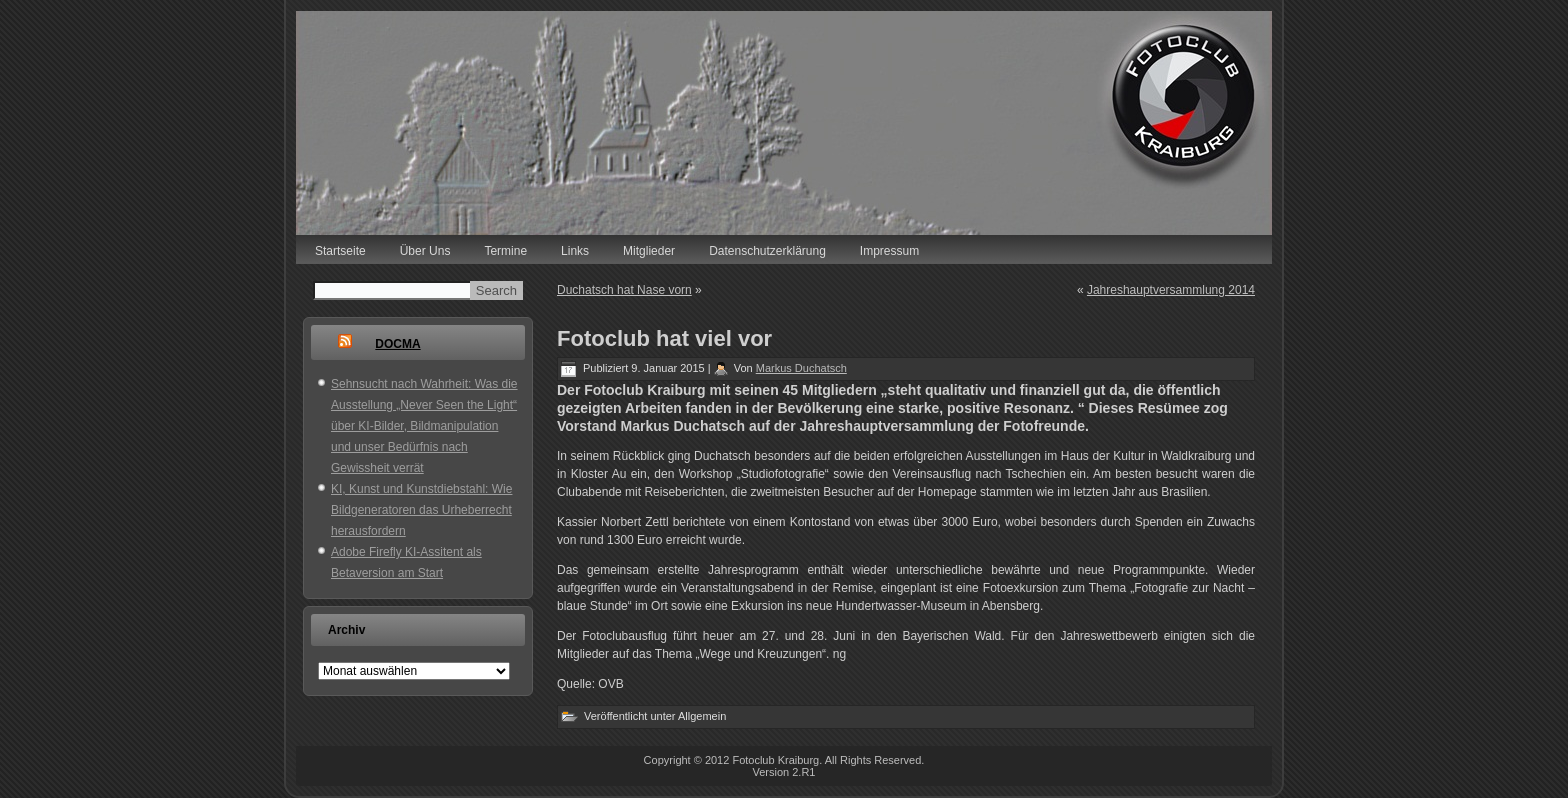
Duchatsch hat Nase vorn (624, 290)
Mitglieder (649, 251)
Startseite (340, 251)
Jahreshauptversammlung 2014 (1171, 290)
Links (575, 251)
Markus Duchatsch (801, 368)
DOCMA (397, 344)
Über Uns (425, 251)
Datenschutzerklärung (767, 251)
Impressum (889, 251)
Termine (505, 251)
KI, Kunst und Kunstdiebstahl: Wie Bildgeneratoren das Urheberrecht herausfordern (421, 510)
